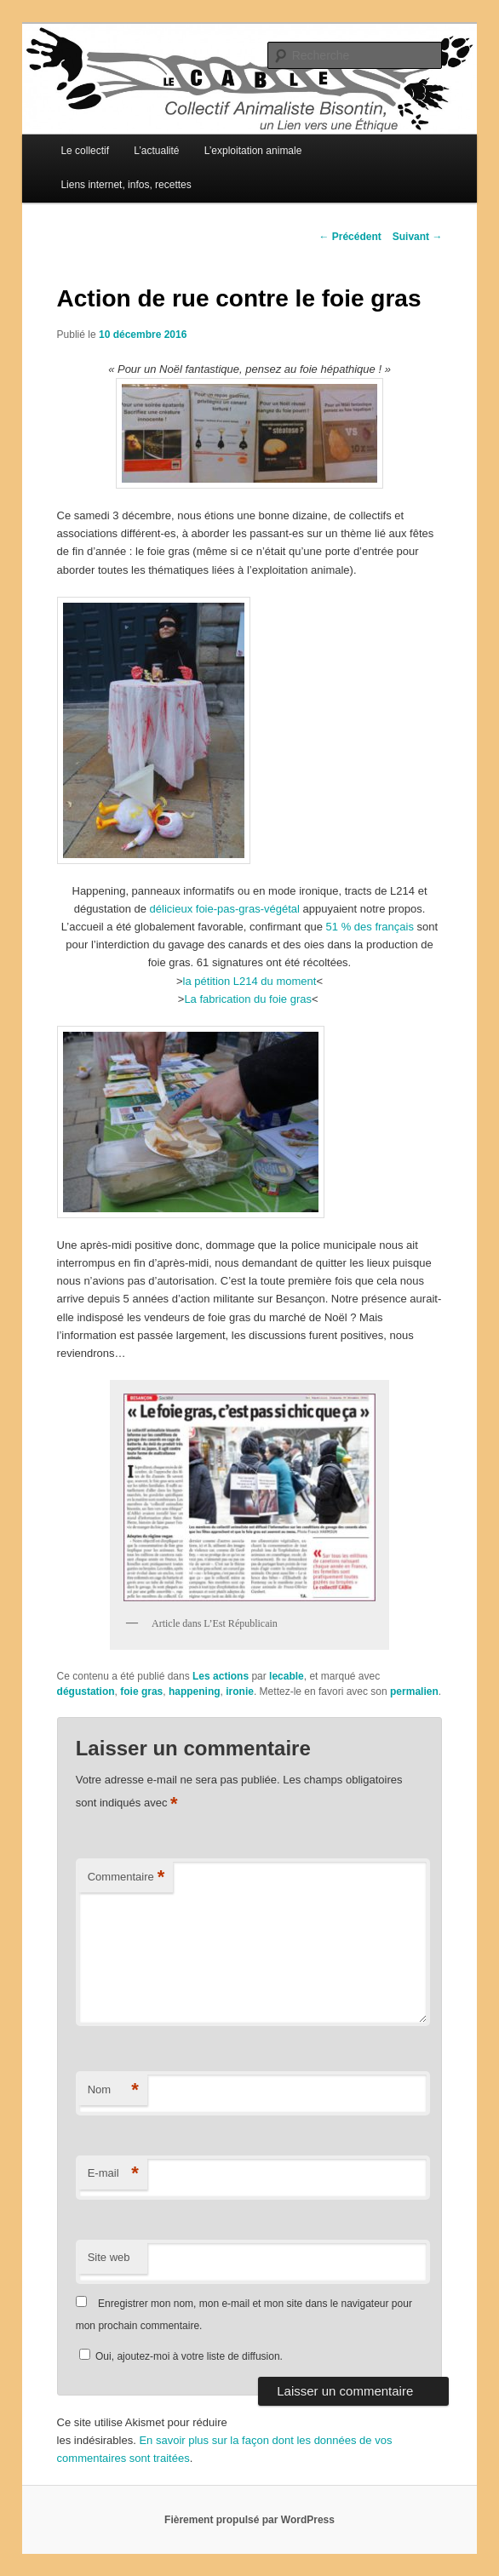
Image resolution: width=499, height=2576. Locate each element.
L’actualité (156, 151)
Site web (109, 2257)
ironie (240, 1691)
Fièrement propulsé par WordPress (249, 2520)
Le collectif (84, 151)
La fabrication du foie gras (248, 999)
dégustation (86, 1691)
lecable (286, 1676)
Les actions (220, 1676)
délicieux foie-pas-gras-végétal (225, 908)
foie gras (141, 1691)
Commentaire (126, 1877)
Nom (113, 2090)
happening (195, 1691)
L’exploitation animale (253, 151)
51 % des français (370, 926)
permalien (414, 1691)
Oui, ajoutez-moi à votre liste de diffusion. (181, 2356)
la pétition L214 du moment (250, 981)
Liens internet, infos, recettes (125, 185)
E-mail (113, 2173)
